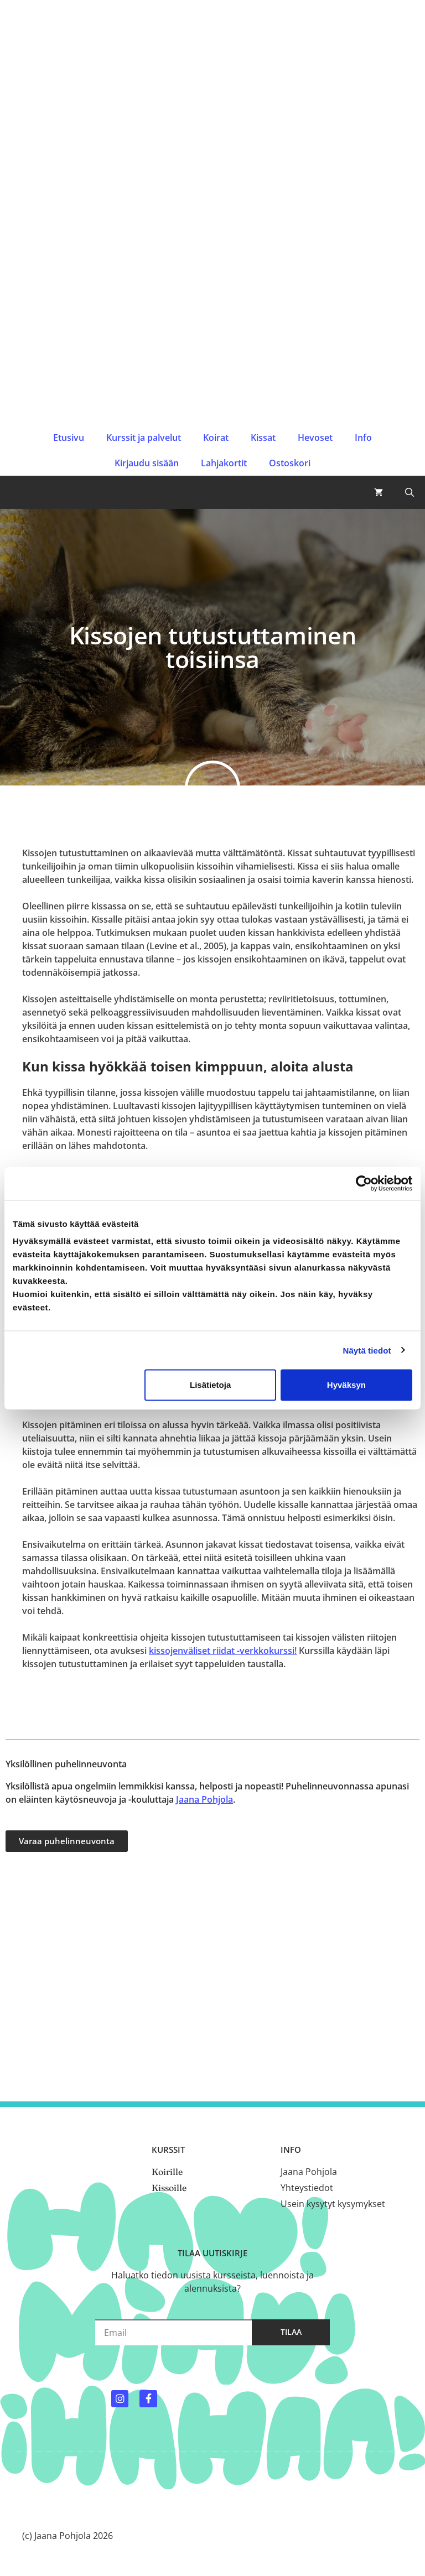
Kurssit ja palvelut (143, 437)
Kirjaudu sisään (147, 463)
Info (363, 437)
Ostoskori (289, 463)
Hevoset (315, 437)
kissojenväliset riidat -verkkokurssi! (223, 1651)
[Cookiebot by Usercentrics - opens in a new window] (363, 1183)
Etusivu (68, 437)
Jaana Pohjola (204, 1799)
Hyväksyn (346, 1385)
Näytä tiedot (367, 1350)
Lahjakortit (224, 463)
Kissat (263, 437)
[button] (409, 492)
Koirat (216, 437)
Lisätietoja (210, 1385)
